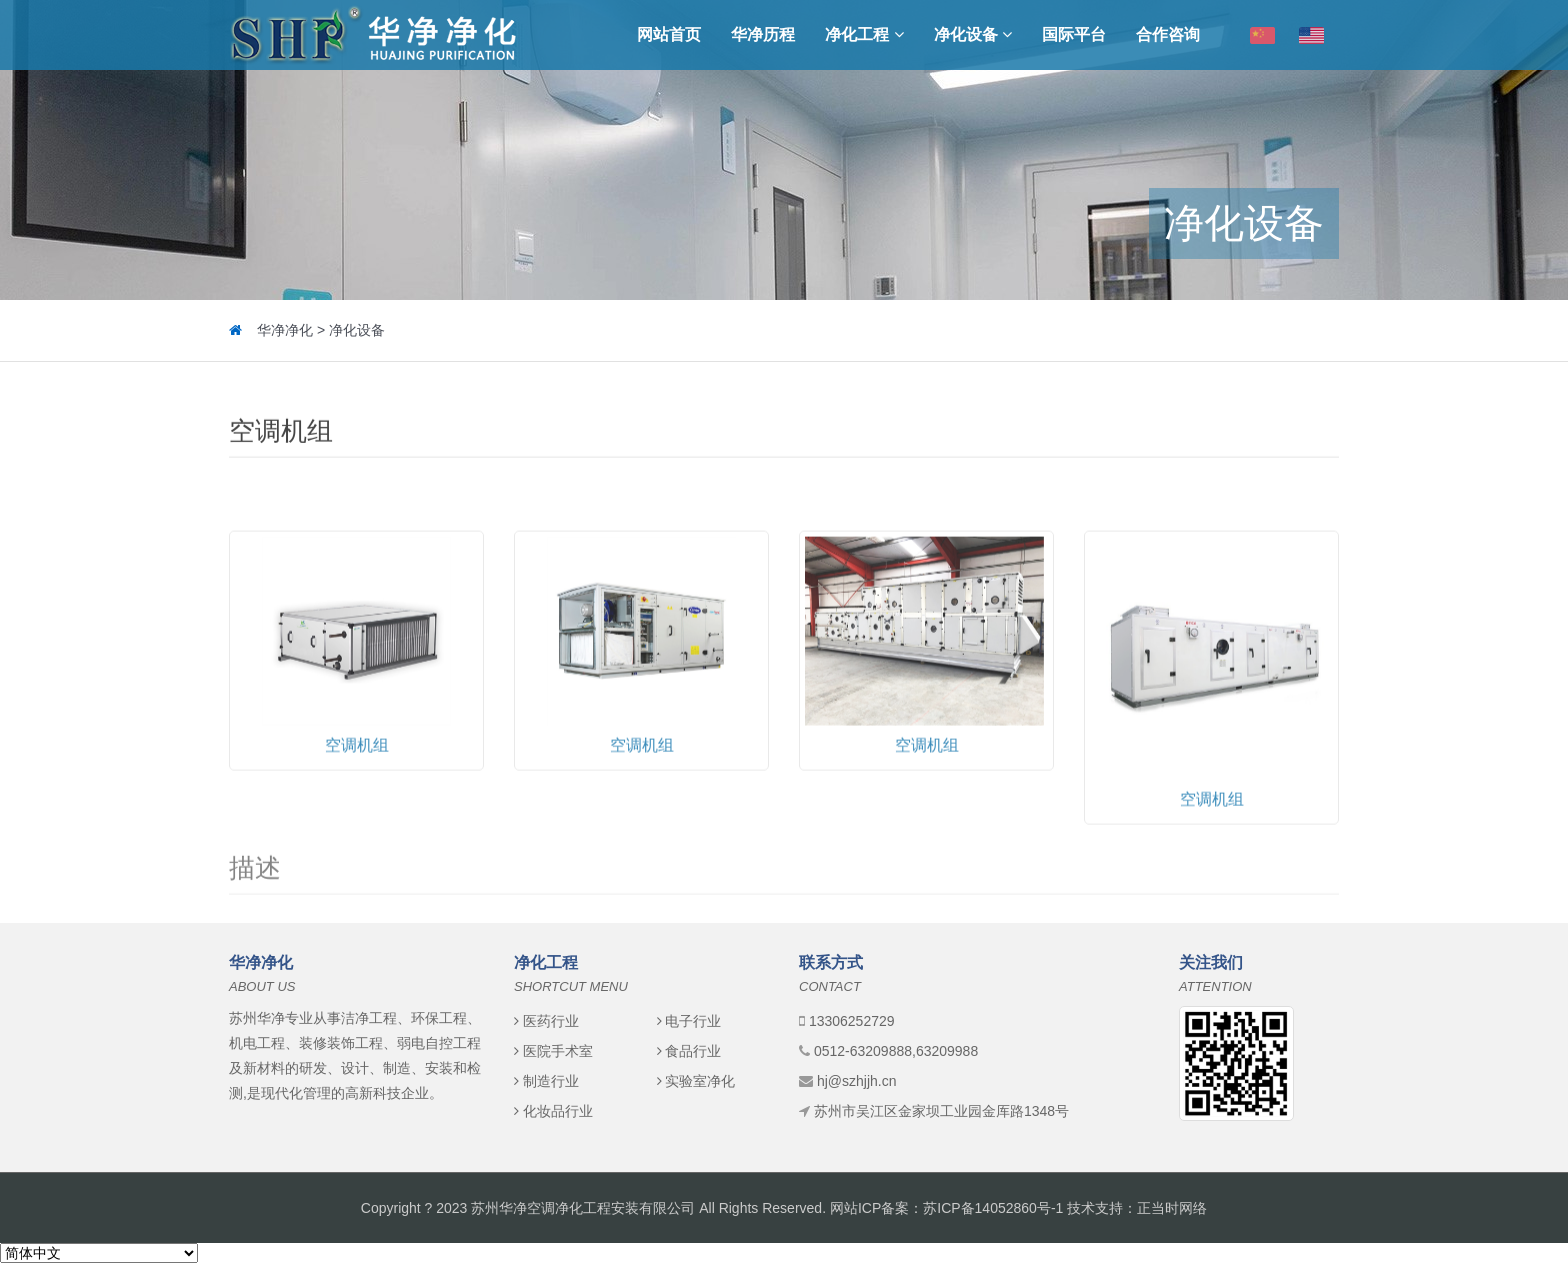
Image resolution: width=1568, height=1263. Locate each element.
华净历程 (763, 34)
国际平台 (1074, 34)
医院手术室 (553, 1051)
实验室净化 (696, 1081)
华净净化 (285, 330)
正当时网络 (1172, 1208)
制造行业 (546, 1081)
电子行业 (689, 1021)
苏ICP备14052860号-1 (993, 1208)
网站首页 (669, 34)
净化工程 (864, 34)
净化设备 (973, 34)
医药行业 (546, 1021)
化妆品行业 (553, 1111)
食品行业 (689, 1051)
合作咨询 (1168, 34)
